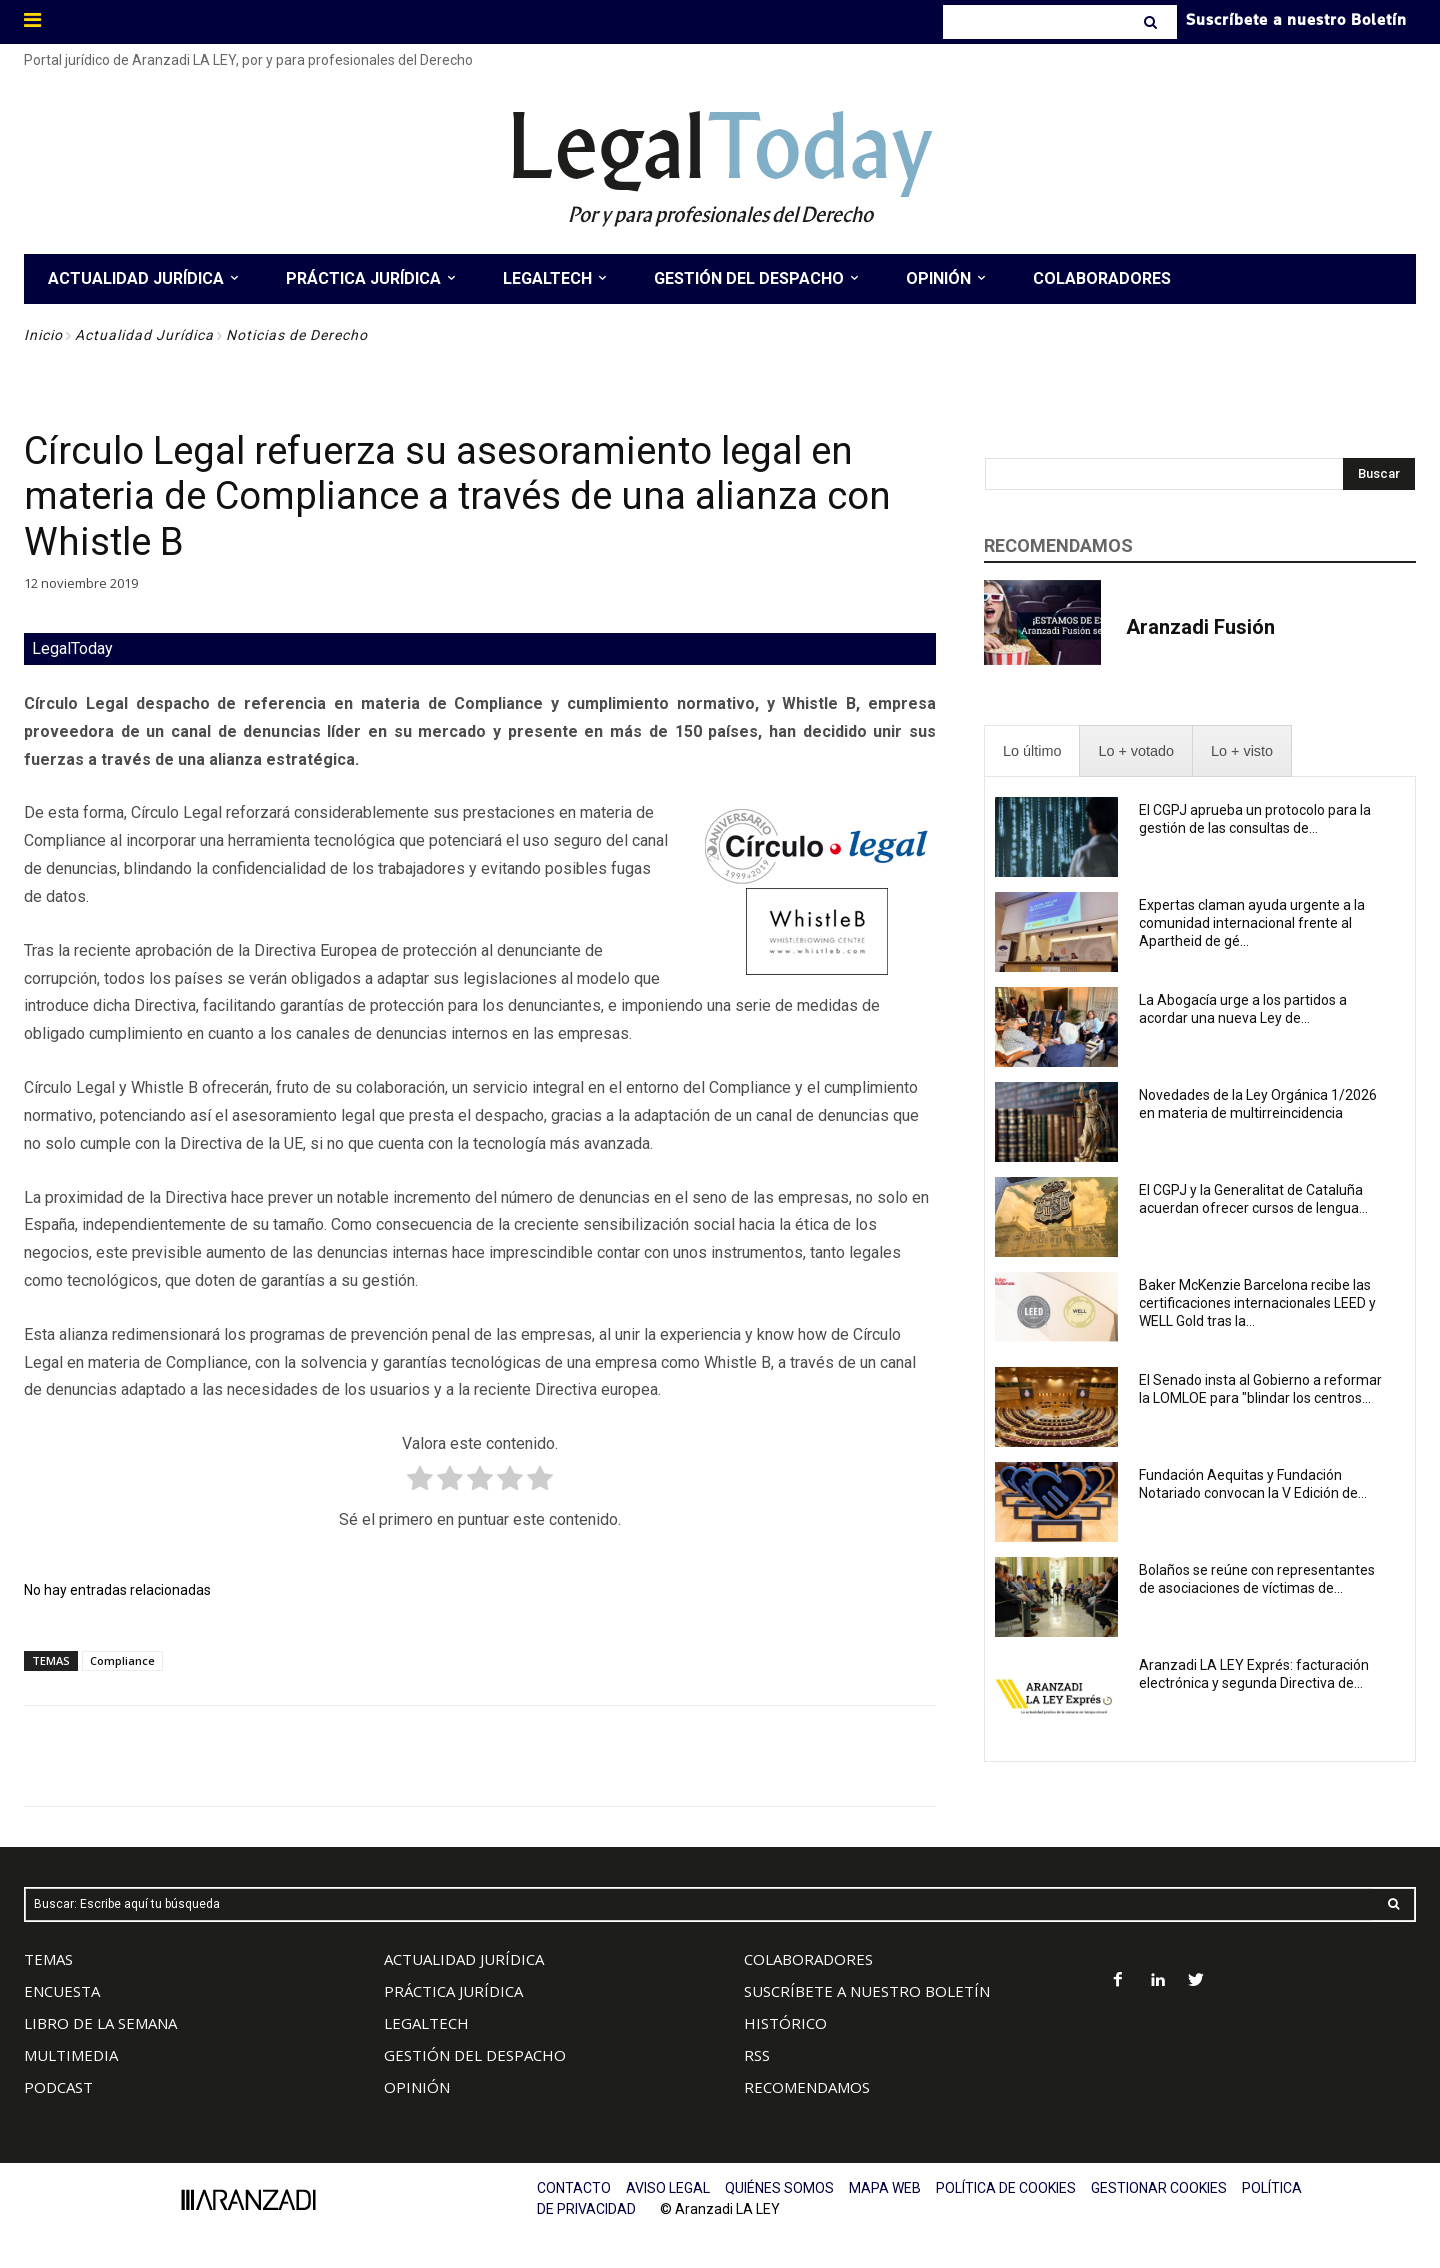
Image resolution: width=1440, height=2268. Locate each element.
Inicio (43, 335)
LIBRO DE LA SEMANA (100, 2023)
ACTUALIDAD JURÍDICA (464, 1959)
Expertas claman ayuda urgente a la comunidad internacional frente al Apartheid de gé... (1252, 923)
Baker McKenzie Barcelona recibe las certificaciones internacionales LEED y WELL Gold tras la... (1257, 1303)
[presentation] (1032, 751)
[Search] (1152, 22)
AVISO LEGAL (668, 2188)
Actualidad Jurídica (144, 335)
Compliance (122, 1660)
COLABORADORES (808, 1959)
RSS (757, 2055)
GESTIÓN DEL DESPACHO (475, 2055)
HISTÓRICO (785, 2023)
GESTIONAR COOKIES (1159, 2188)
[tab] (1032, 751)
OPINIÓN (417, 2087)
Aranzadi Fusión (1200, 627)
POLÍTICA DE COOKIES (1006, 2188)
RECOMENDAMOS (807, 2087)
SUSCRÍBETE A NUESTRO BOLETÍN (867, 1991)
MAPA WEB (885, 2188)
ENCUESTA (62, 1991)
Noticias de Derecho (297, 335)
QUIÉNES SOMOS (779, 2188)
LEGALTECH (426, 2023)
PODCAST (58, 2087)
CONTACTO (574, 2188)
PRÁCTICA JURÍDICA (453, 1991)
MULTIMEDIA (71, 2055)
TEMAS (48, 1959)
